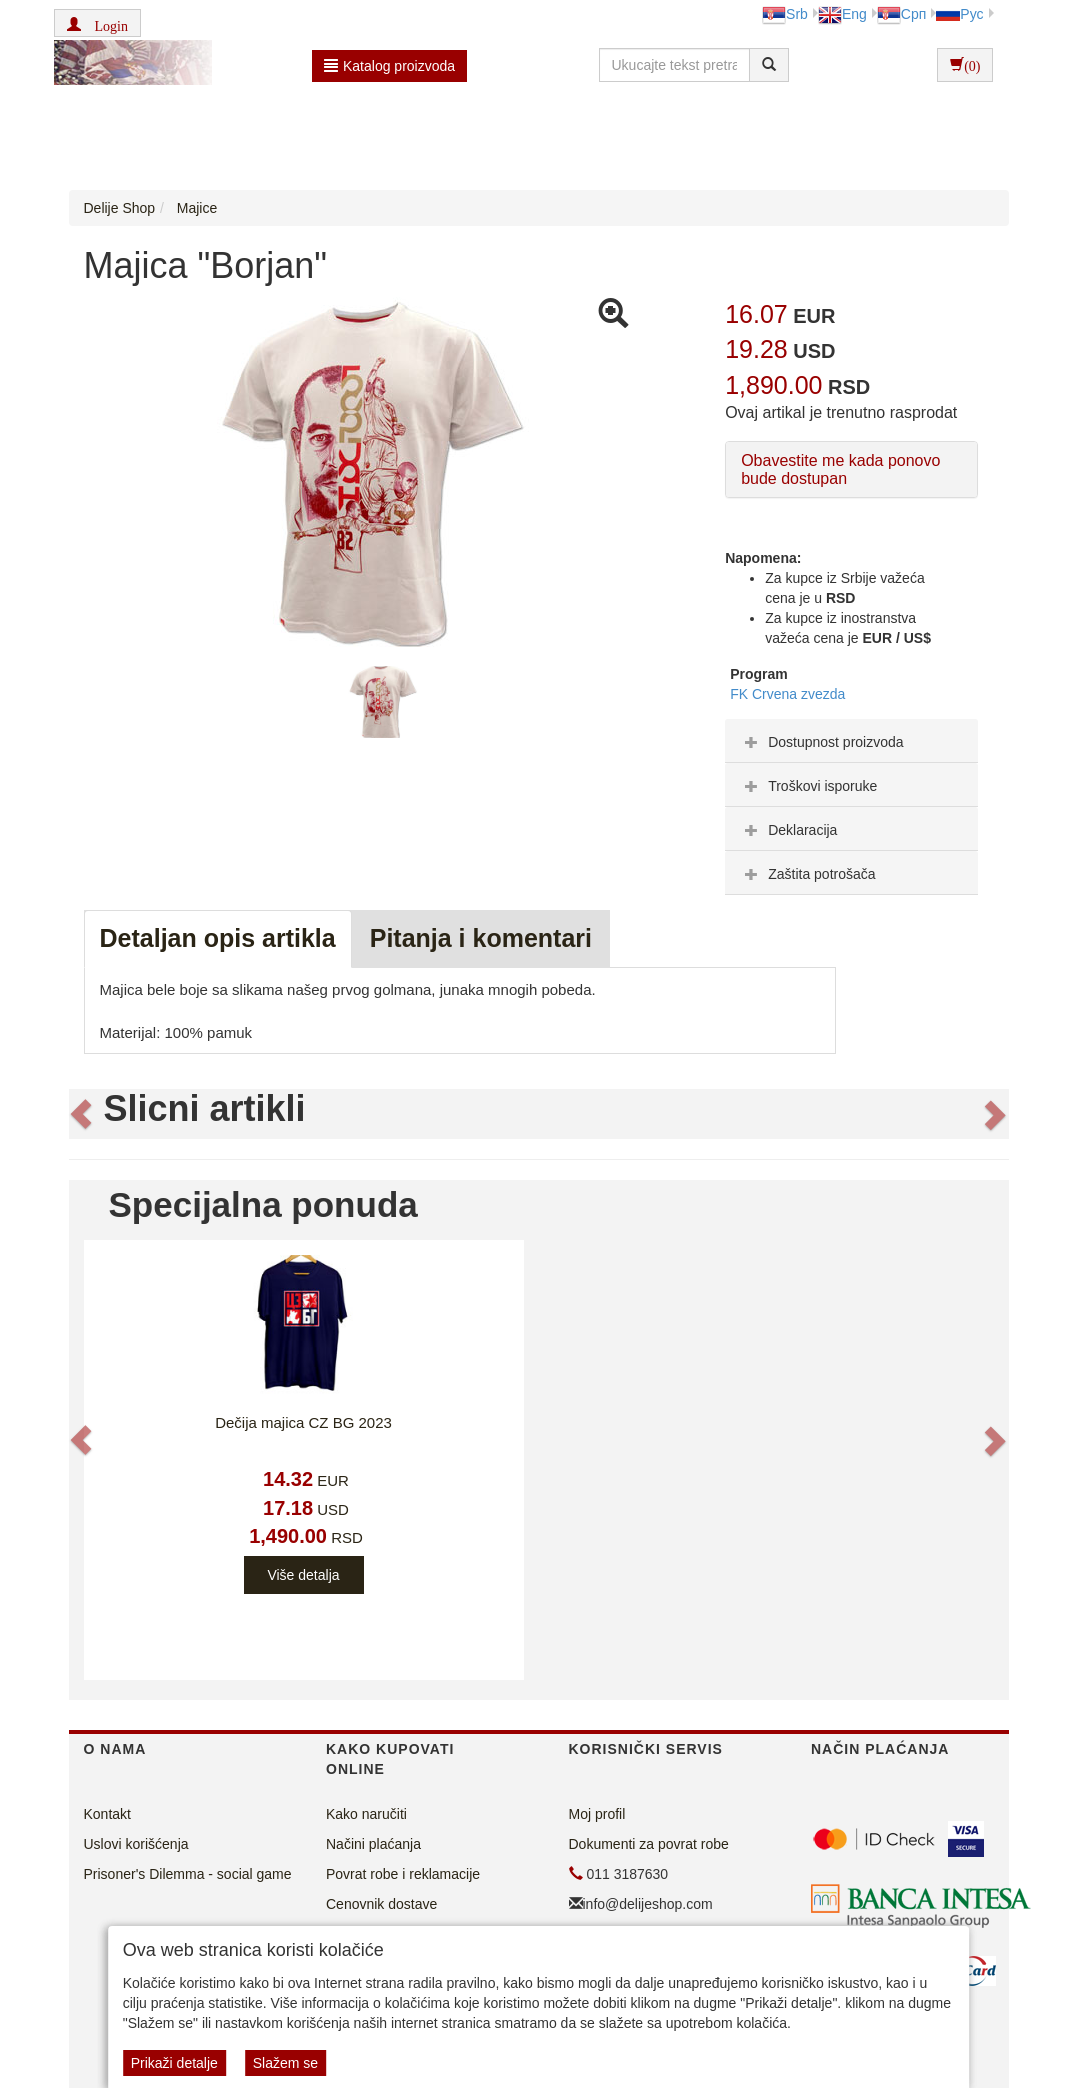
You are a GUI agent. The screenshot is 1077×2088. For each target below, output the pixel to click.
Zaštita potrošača (807, 874)
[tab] (851, 741)
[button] (97, 23)
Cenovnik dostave (381, 1904)
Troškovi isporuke (808, 786)
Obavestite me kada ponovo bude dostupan (840, 469)
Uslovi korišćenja (136, 1844)
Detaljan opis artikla (218, 938)
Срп (901, 14)
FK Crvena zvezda (787, 694)
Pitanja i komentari (481, 938)
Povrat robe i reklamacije (403, 1874)
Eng (842, 14)
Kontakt (107, 1814)
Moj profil (597, 1814)
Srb (785, 14)
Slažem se (285, 2063)
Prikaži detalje (174, 2063)
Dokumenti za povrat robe (649, 1844)
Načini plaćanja (373, 1844)
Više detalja (303, 1575)
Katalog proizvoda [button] (389, 66)
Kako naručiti (366, 1814)
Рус (959, 14)
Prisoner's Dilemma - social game (188, 1874)
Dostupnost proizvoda (821, 742)
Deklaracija (788, 830)
